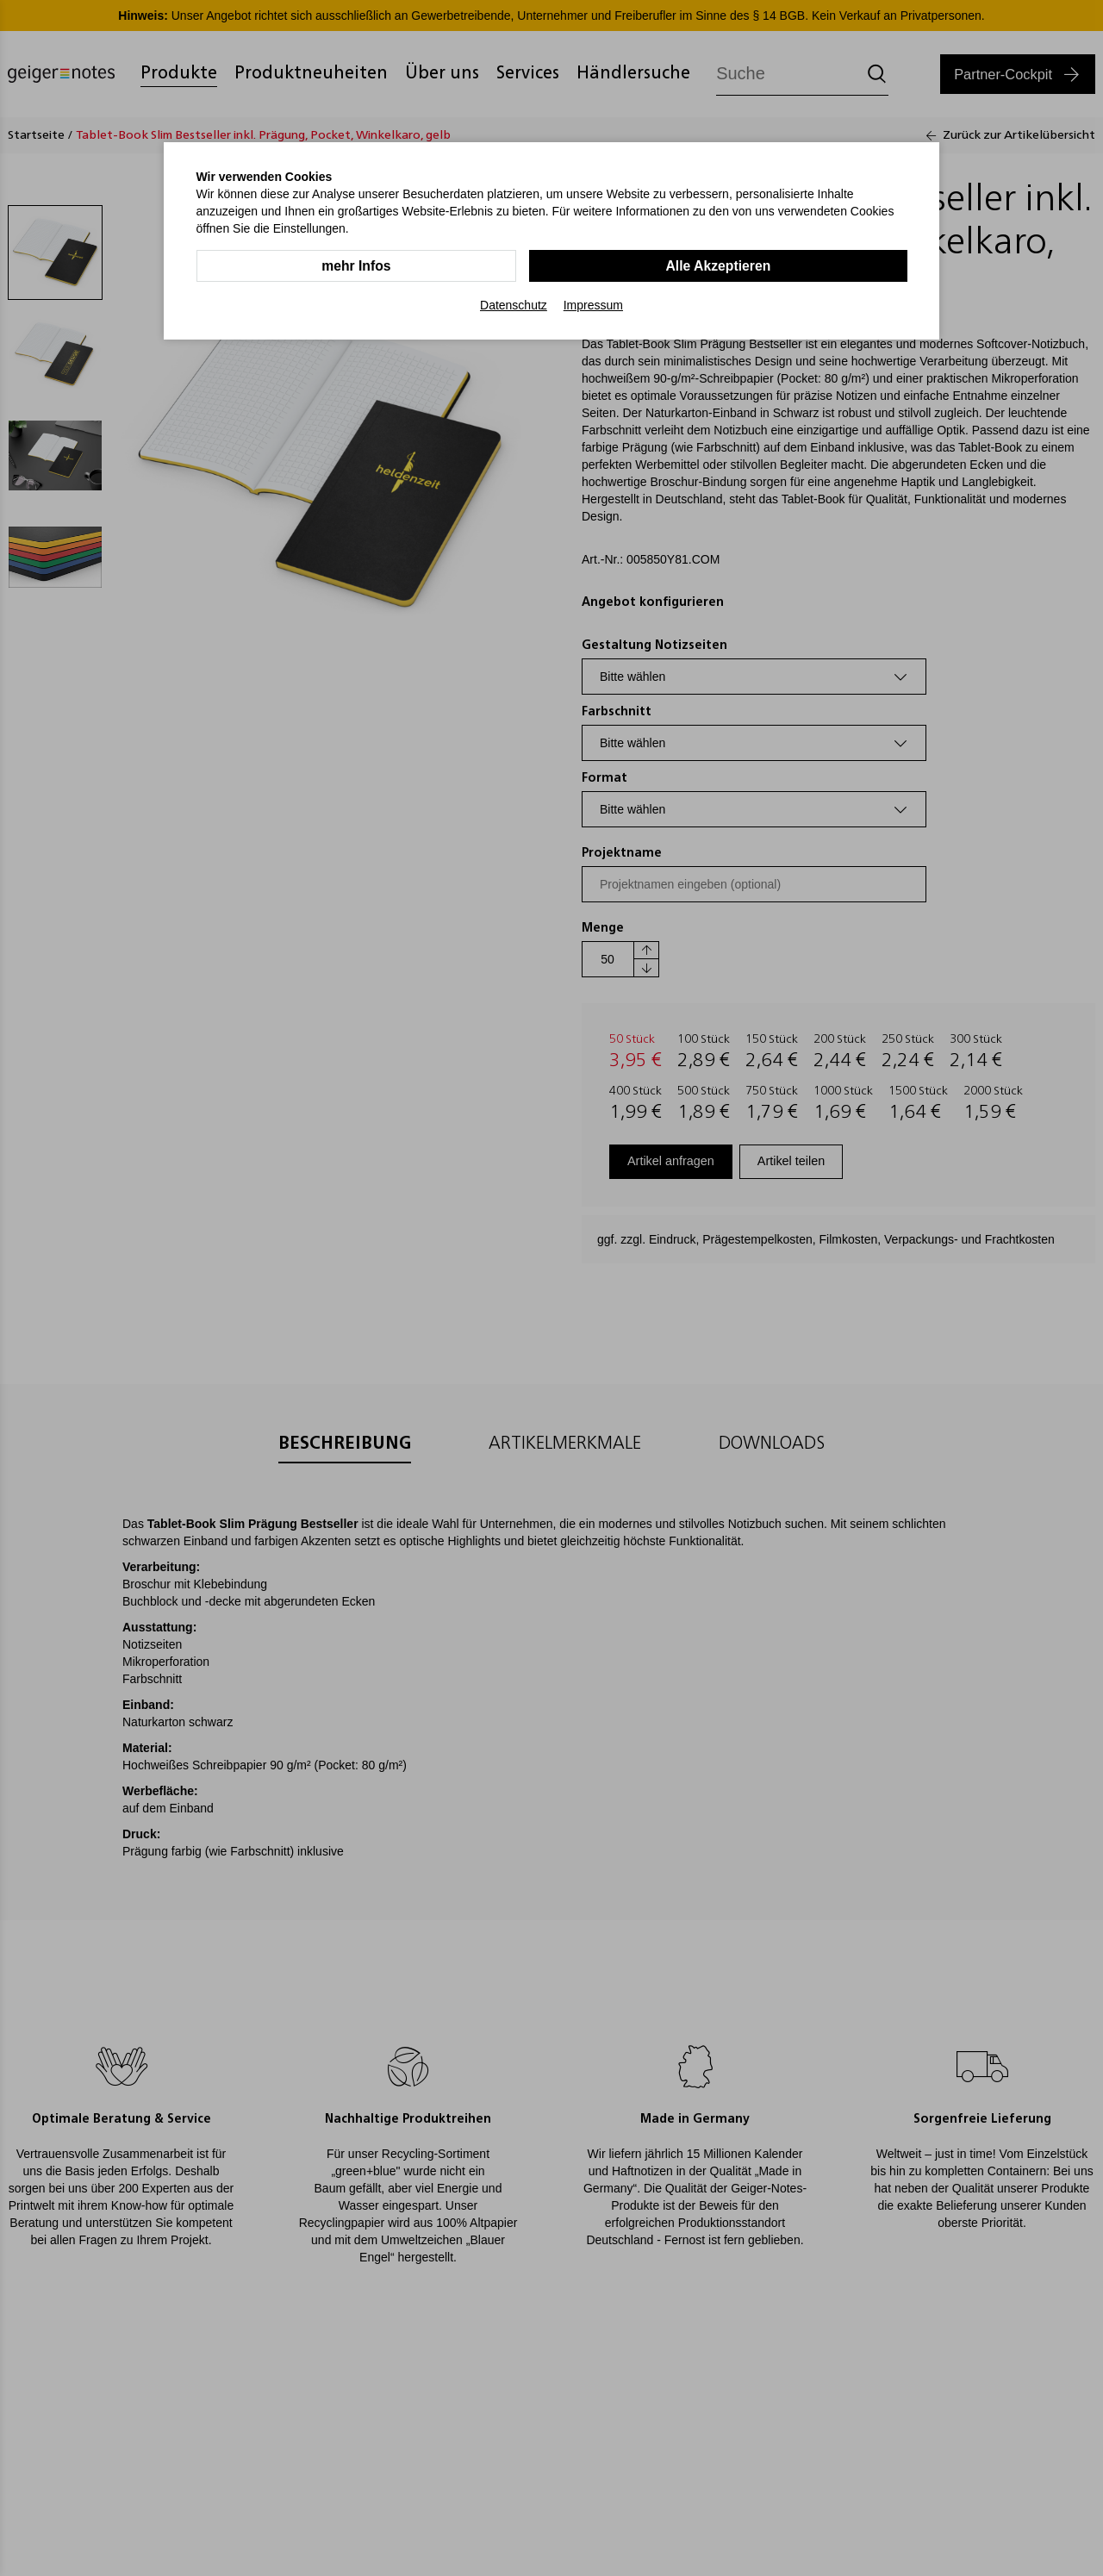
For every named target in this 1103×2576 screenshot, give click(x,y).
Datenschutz (513, 305)
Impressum (593, 305)
